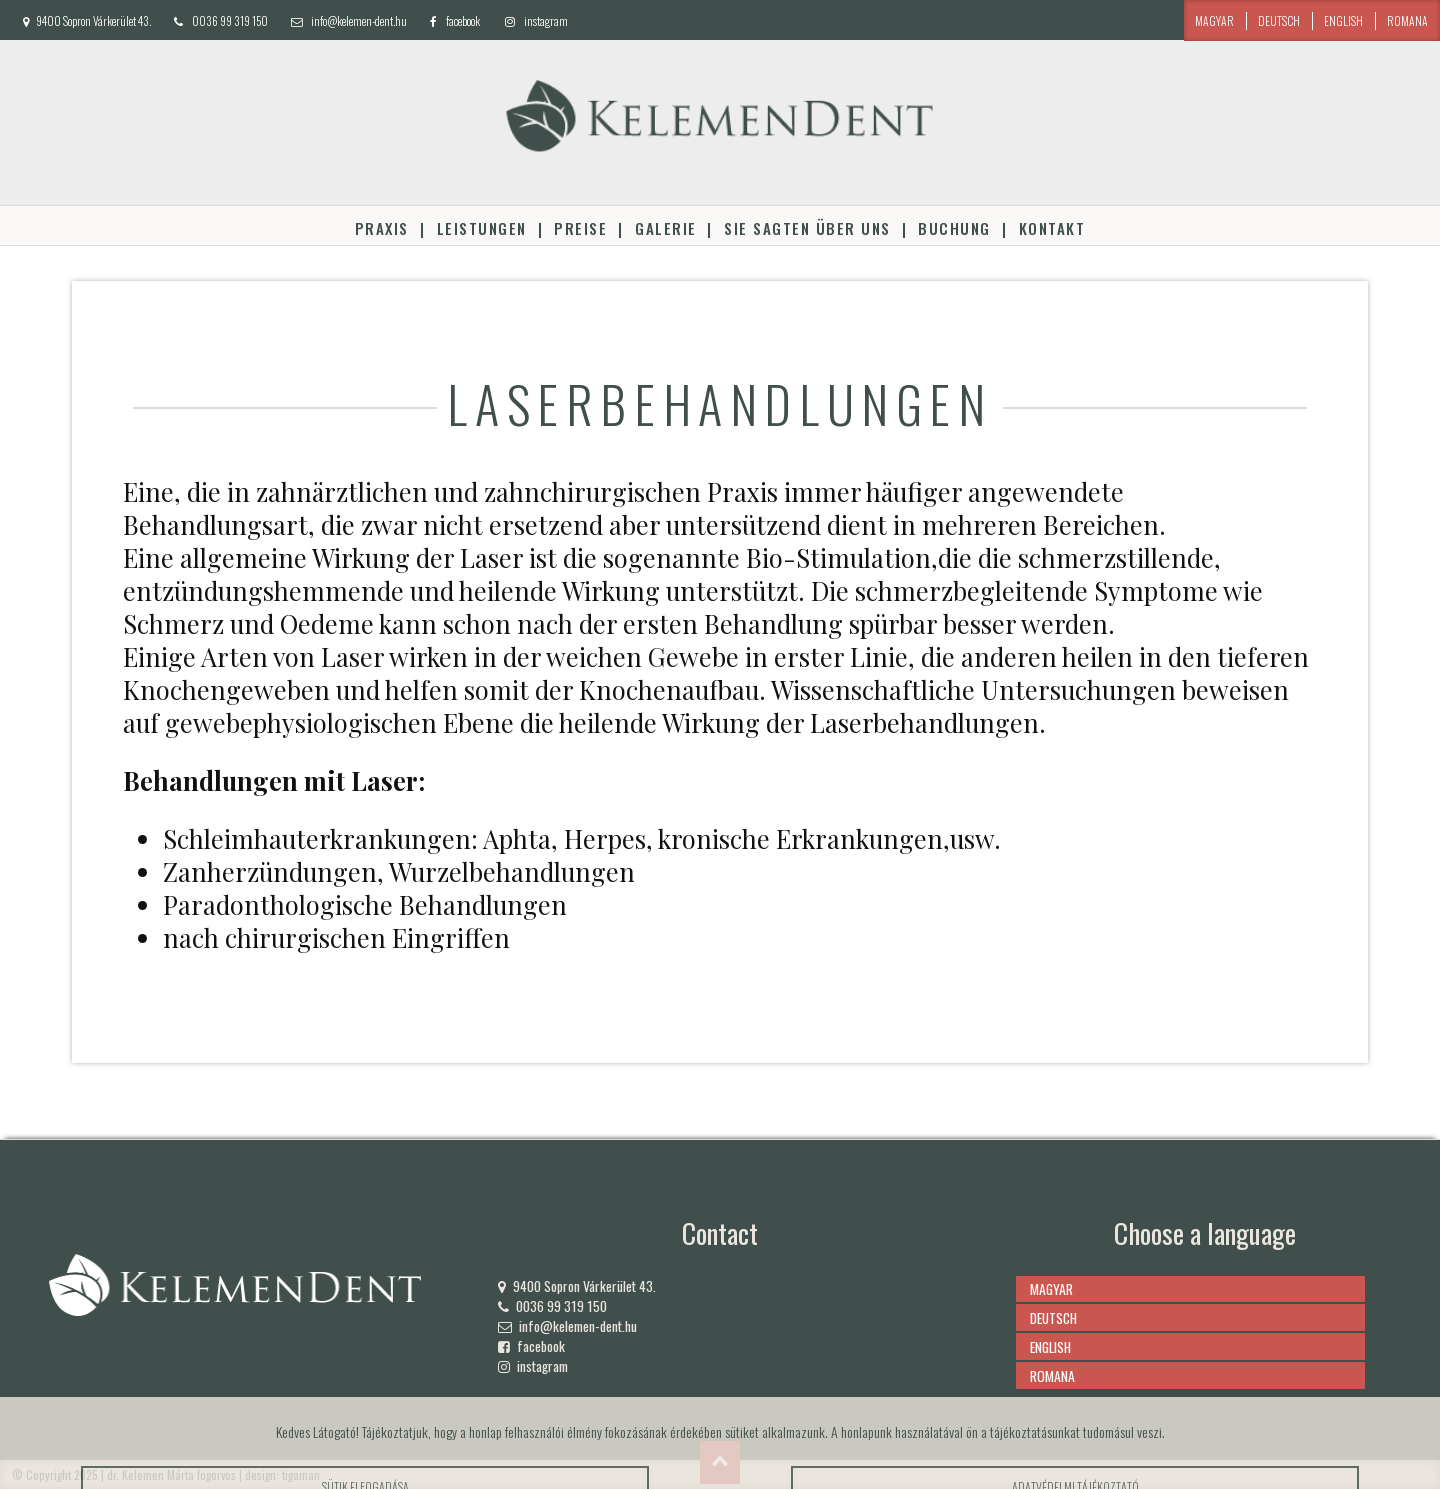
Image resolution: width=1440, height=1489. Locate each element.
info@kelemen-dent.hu (359, 20)
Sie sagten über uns (807, 228)
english (1343, 20)
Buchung (954, 228)
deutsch (1279, 20)
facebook (463, 20)
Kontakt (1052, 228)
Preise (580, 228)
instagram (546, 20)
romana (1407, 20)
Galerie (665, 228)
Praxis (382, 228)
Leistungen (482, 228)
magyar (1214, 20)
